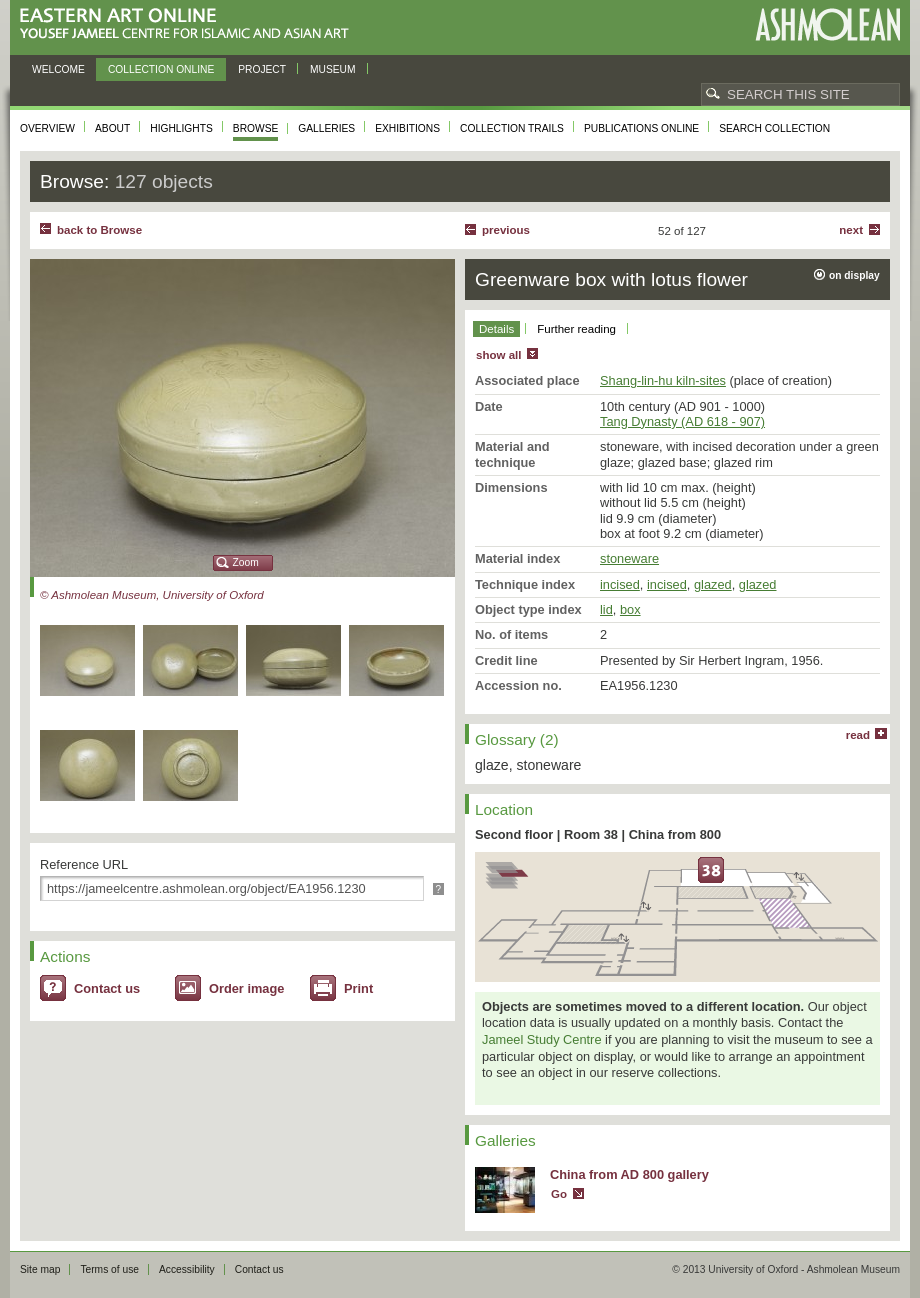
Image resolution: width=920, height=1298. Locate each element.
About (112, 128)
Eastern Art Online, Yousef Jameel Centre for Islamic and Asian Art (189, 24)
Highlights (181, 128)
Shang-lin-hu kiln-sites (663, 380)
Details (496, 329)
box (630, 609)
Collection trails (512, 128)
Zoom (246, 562)
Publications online (641, 128)
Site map (40, 1269)
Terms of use (109, 1269)
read (858, 735)
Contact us (107, 988)
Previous (506, 230)
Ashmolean (827, 24)
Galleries (326, 128)
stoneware (629, 558)
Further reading (576, 329)
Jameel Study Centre (542, 1039)
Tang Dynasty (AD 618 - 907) (682, 421)
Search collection (774, 128)
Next (851, 230)
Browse (256, 128)
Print (358, 988)
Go (559, 1194)
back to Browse (99, 230)
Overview (47, 128)
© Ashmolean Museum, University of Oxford (152, 595)
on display (854, 275)
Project (262, 69)
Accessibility (187, 1269)
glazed (713, 584)
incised (620, 584)
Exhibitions (407, 128)
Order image (246, 988)
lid (606, 609)
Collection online (161, 69)
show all (498, 355)
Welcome (58, 69)
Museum (333, 69)
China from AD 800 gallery (629, 1174)
